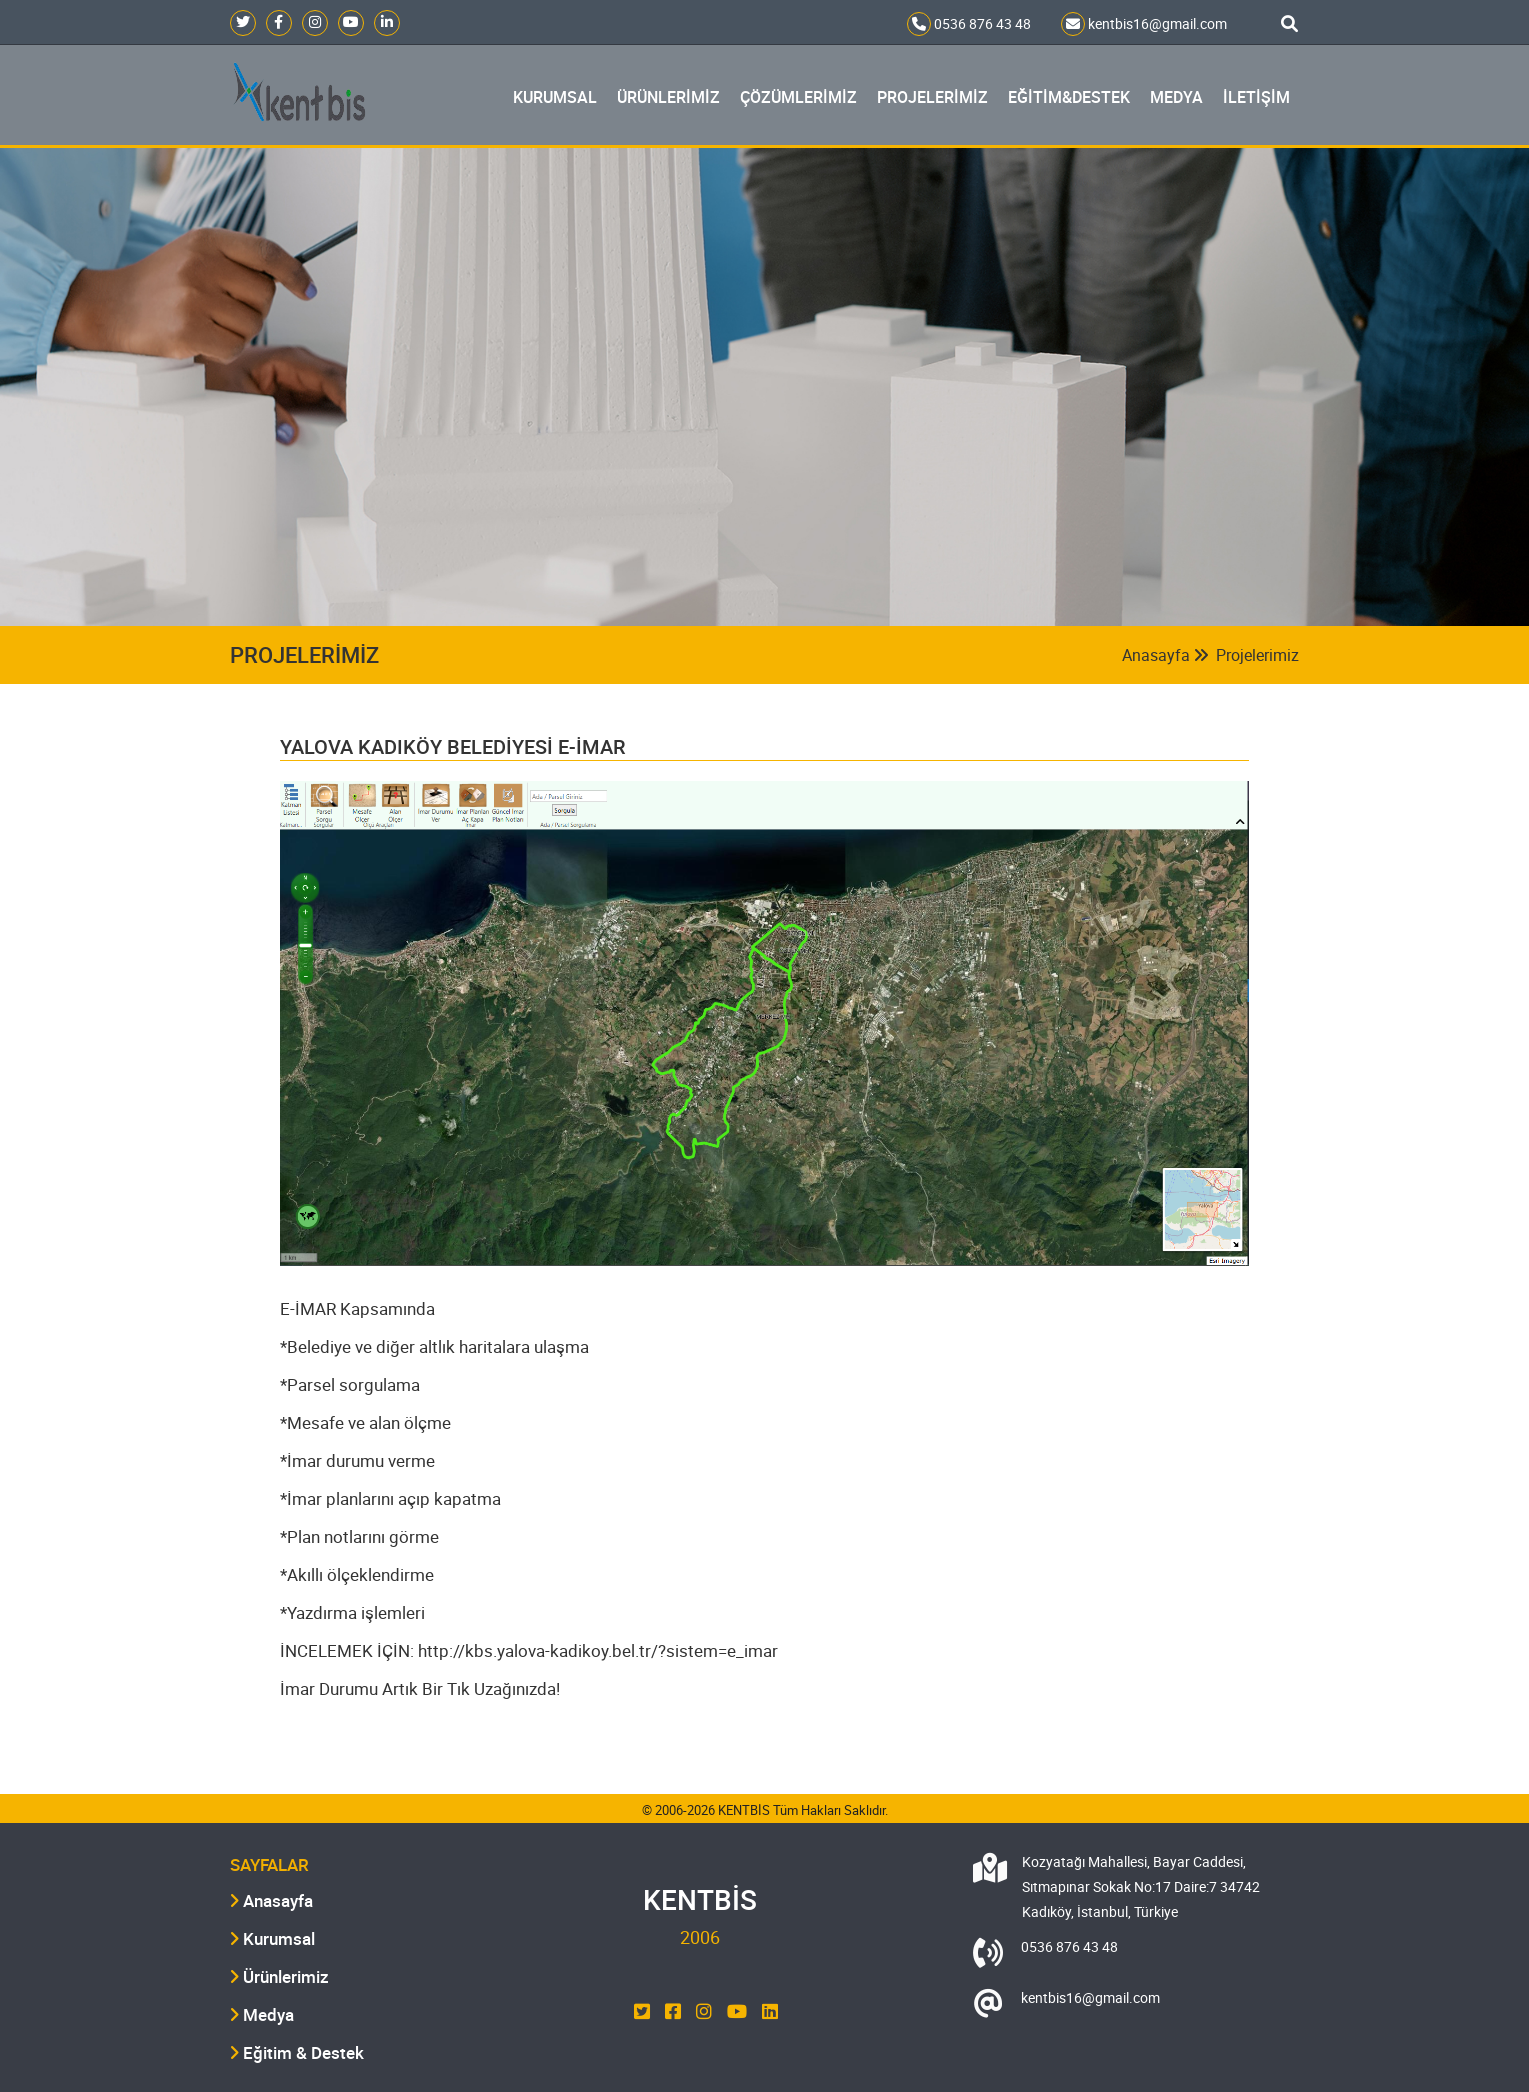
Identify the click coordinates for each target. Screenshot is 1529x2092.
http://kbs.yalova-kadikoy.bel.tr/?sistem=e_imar (598, 1650)
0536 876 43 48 (969, 23)
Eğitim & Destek (297, 2052)
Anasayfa (1165, 655)
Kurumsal (272, 1938)
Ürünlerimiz (279, 1976)
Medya (262, 2014)
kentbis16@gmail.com (1144, 23)
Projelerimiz (1257, 655)
